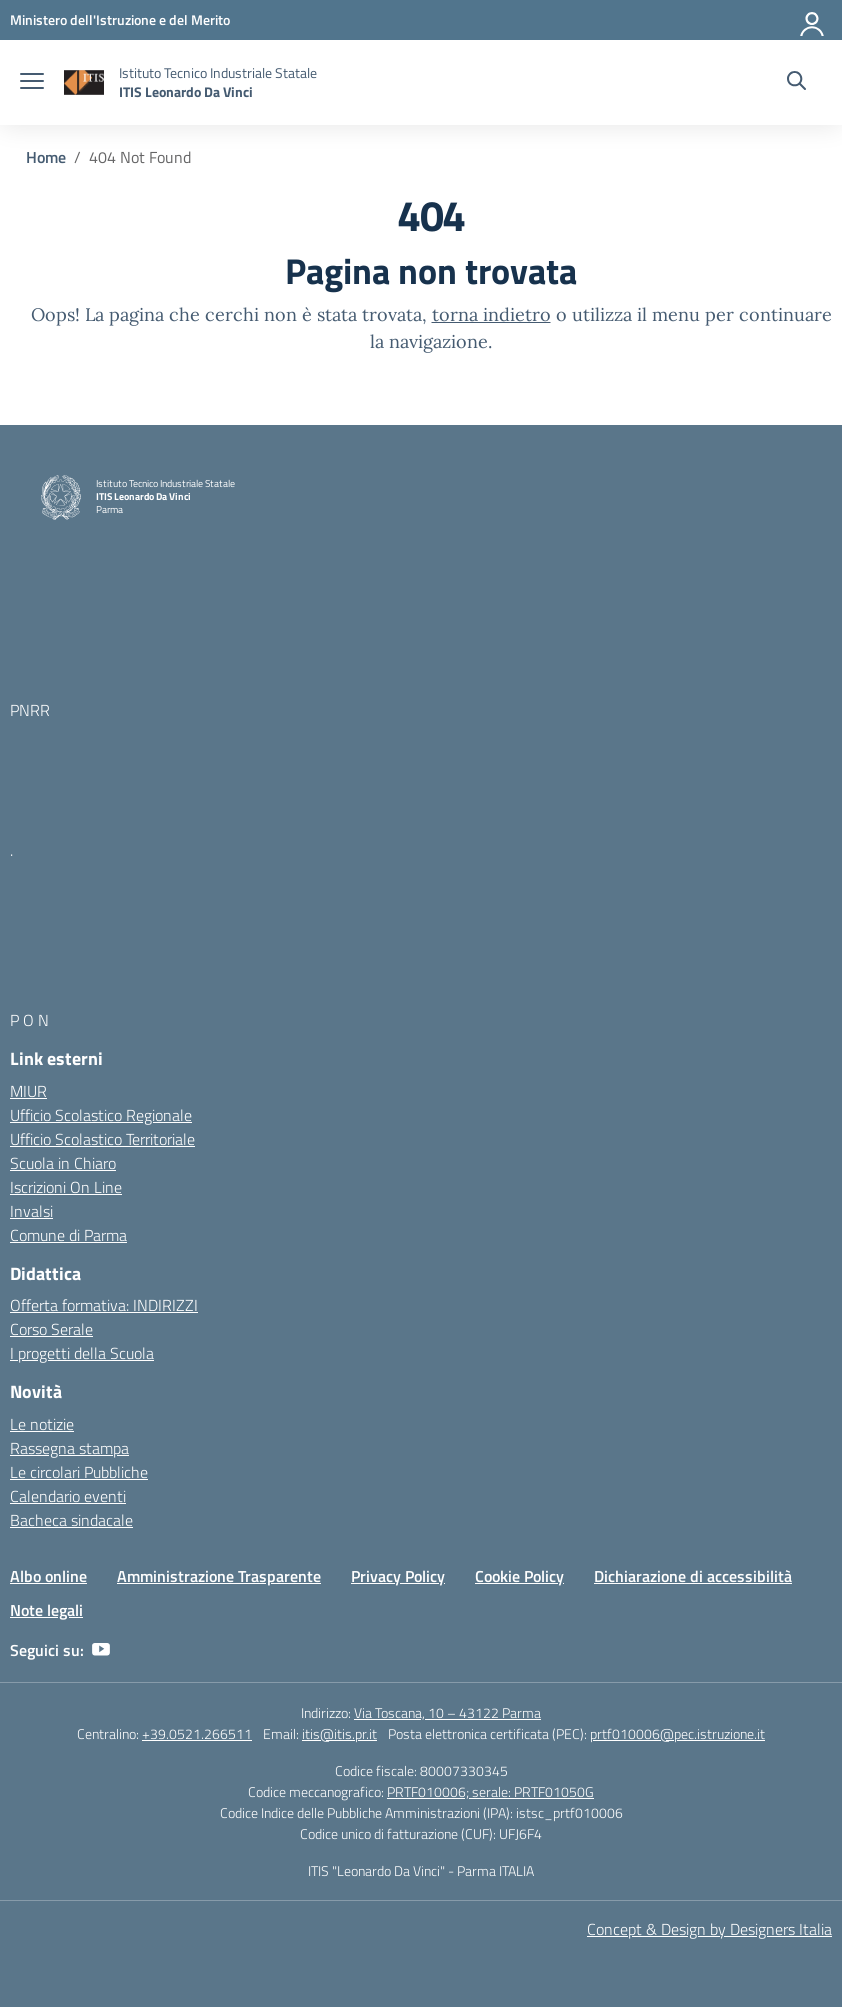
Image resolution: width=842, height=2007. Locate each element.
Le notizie (42, 1424)
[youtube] (101, 1650)
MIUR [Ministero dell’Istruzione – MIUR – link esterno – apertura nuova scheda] (28, 1091)
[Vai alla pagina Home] (46, 157)
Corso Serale (51, 1329)
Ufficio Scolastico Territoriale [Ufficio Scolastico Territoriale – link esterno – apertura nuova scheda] (102, 1139)
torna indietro (491, 314)
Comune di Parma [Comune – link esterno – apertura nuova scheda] (68, 1235)
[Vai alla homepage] (84, 82)
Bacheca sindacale (71, 1520)
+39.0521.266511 (197, 1733)
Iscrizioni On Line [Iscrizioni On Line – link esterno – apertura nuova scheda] (66, 1187)
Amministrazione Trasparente (219, 1576)
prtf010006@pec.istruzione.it (677, 1733)
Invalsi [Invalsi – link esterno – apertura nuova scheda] (31, 1211)
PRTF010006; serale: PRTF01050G (490, 1791)
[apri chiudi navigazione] (32, 83)
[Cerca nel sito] (796, 83)
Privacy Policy (398, 1576)
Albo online (48, 1576)
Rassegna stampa (69, 1448)
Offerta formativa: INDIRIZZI (104, 1305)
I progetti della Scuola (82, 1353)
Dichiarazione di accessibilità (693, 1576)
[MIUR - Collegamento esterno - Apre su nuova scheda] (120, 19)
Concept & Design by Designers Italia (709, 1929)
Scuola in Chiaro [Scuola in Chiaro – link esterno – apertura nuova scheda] (63, 1163)
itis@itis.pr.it (339, 1733)
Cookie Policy (519, 1576)
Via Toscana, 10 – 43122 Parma (447, 1712)
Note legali (46, 1610)
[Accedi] (813, 20)
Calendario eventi (68, 1496)
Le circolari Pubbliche (79, 1472)
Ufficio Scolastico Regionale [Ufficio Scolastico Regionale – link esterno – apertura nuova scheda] (101, 1115)
